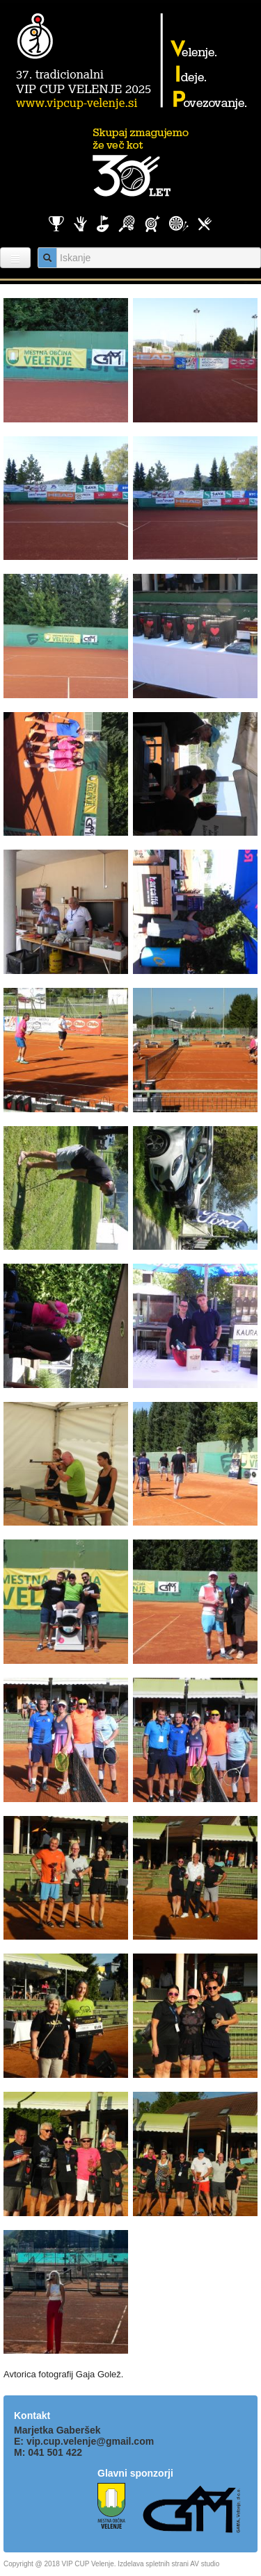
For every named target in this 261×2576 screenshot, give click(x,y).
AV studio (204, 2564)
